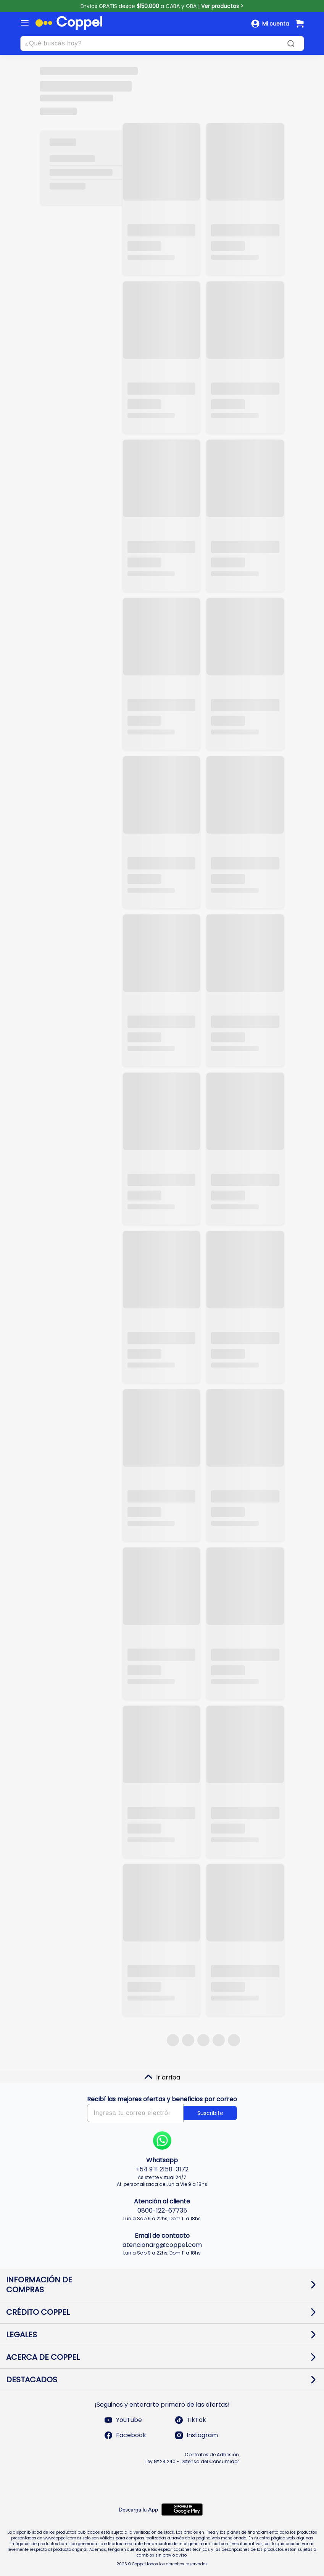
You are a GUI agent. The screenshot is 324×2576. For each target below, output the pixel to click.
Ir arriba (162, 2077)
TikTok (190, 2420)
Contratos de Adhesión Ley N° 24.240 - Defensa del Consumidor (192, 2458)
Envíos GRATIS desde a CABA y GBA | (162, 6)
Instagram (196, 2435)
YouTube (123, 2420)
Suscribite (210, 2113)
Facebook (125, 2435)
